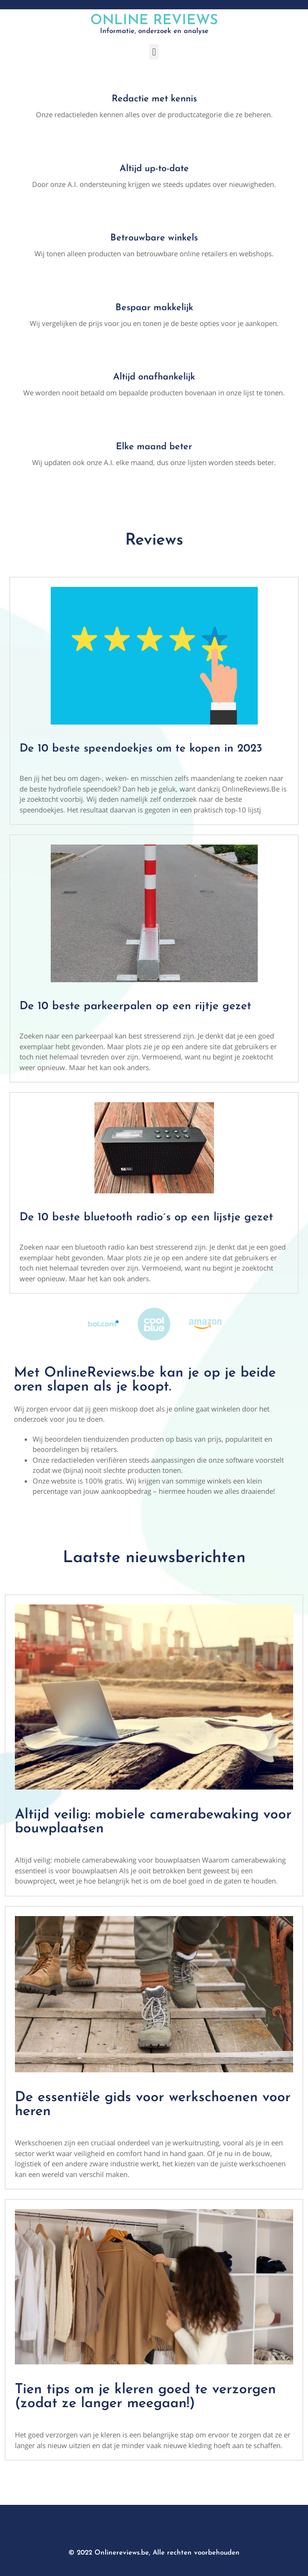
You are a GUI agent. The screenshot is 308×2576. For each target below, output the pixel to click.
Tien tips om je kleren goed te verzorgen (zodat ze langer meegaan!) (145, 2397)
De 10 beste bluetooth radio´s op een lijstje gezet (146, 1217)
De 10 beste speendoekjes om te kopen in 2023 (141, 748)
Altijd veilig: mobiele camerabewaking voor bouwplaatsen (153, 1822)
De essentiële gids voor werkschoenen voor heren (153, 2104)
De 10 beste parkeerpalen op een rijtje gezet (135, 1006)
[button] (153, 52)
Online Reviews (154, 20)
